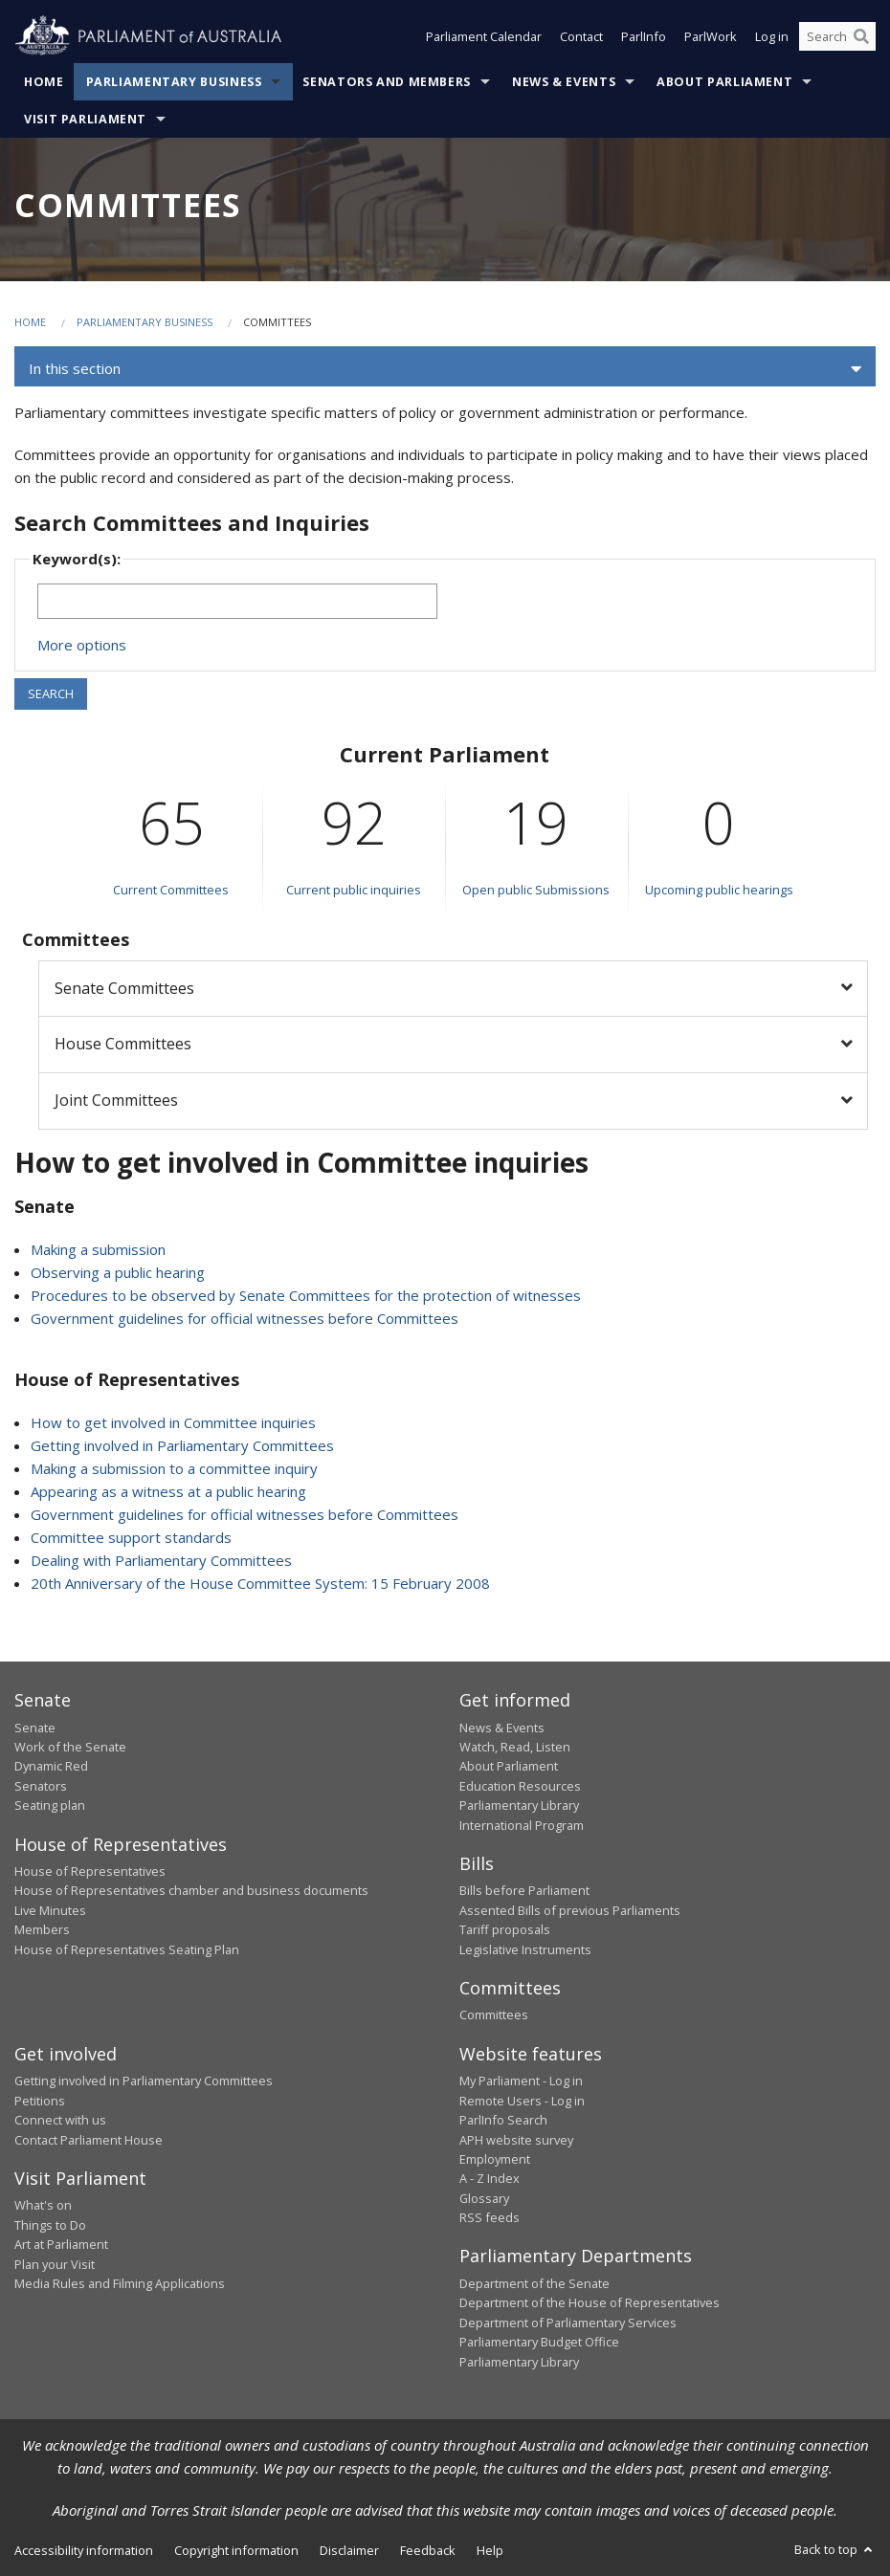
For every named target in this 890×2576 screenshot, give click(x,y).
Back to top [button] (835, 2549)
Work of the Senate (70, 1746)
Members (42, 1929)
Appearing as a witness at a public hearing (168, 1491)
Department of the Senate (534, 2283)
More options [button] (81, 644)
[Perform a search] (861, 36)
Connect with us (60, 2119)
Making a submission (98, 1249)
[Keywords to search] (237, 601)
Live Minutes (50, 1910)
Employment (494, 2159)
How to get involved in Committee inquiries (173, 1422)
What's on (43, 2204)
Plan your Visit (54, 2264)
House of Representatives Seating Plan (126, 1949)
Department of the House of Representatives (589, 2302)
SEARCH (51, 693)
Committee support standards (131, 1537)
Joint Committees (116, 1100)
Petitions (39, 2100)
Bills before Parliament (524, 1890)
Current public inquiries (353, 889)
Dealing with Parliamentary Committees (161, 1560)
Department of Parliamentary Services (568, 2322)
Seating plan (49, 1805)
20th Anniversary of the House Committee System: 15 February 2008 (260, 1583)
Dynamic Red (51, 1765)
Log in (772, 36)
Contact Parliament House (88, 2139)
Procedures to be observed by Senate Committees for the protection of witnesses (306, 1295)
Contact (581, 36)
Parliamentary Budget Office (539, 2341)
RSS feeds (489, 2217)
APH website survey (516, 2139)
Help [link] (490, 2550)
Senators (40, 1785)
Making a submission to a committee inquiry (174, 1468)
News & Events (563, 82)
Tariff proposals (504, 1929)
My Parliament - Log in (521, 2080)
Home (44, 82)
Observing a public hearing (118, 1272)
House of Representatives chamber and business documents (191, 1890)
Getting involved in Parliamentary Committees (182, 1445)
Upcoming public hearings (719, 889)
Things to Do (50, 2225)
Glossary (484, 2198)
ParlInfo (643, 36)
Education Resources (520, 1785)
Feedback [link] (428, 2550)
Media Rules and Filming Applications (119, 2283)
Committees (493, 2014)
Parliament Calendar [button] (484, 36)
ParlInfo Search (503, 2119)
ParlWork (710, 36)
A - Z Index (489, 2178)
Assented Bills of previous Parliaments (569, 1910)
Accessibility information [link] (83, 2550)
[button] (445, 369)
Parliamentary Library (519, 1805)
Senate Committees (124, 988)
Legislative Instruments (525, 1949)
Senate (35, 1727)
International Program (521, 1825)
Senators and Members (386, 82)
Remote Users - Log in (522, 2100)
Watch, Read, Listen (514, 1746)
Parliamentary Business (174, 82)
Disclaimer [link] (349, 2550)
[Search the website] (837, 36)
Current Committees (171, 889)
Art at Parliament (61, 2244)
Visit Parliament (85, 119)
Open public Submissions (536, 889)
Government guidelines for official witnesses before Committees (244, 1318)
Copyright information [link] (236, 2550)
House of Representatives (90, 1871)
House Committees (123, 1043)
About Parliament (724, 82)
